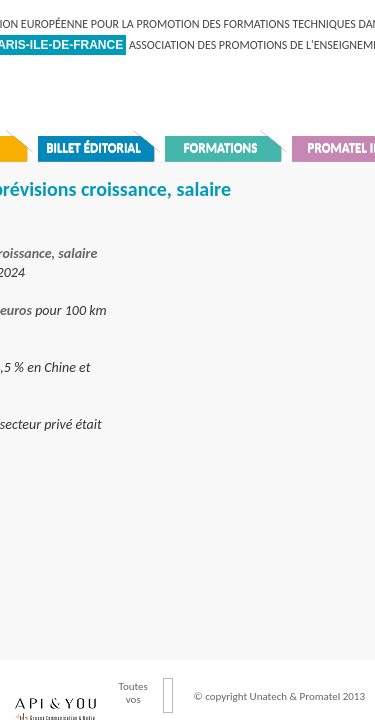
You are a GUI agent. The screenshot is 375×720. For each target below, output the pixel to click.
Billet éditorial (93, 147)
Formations (221, 147)
